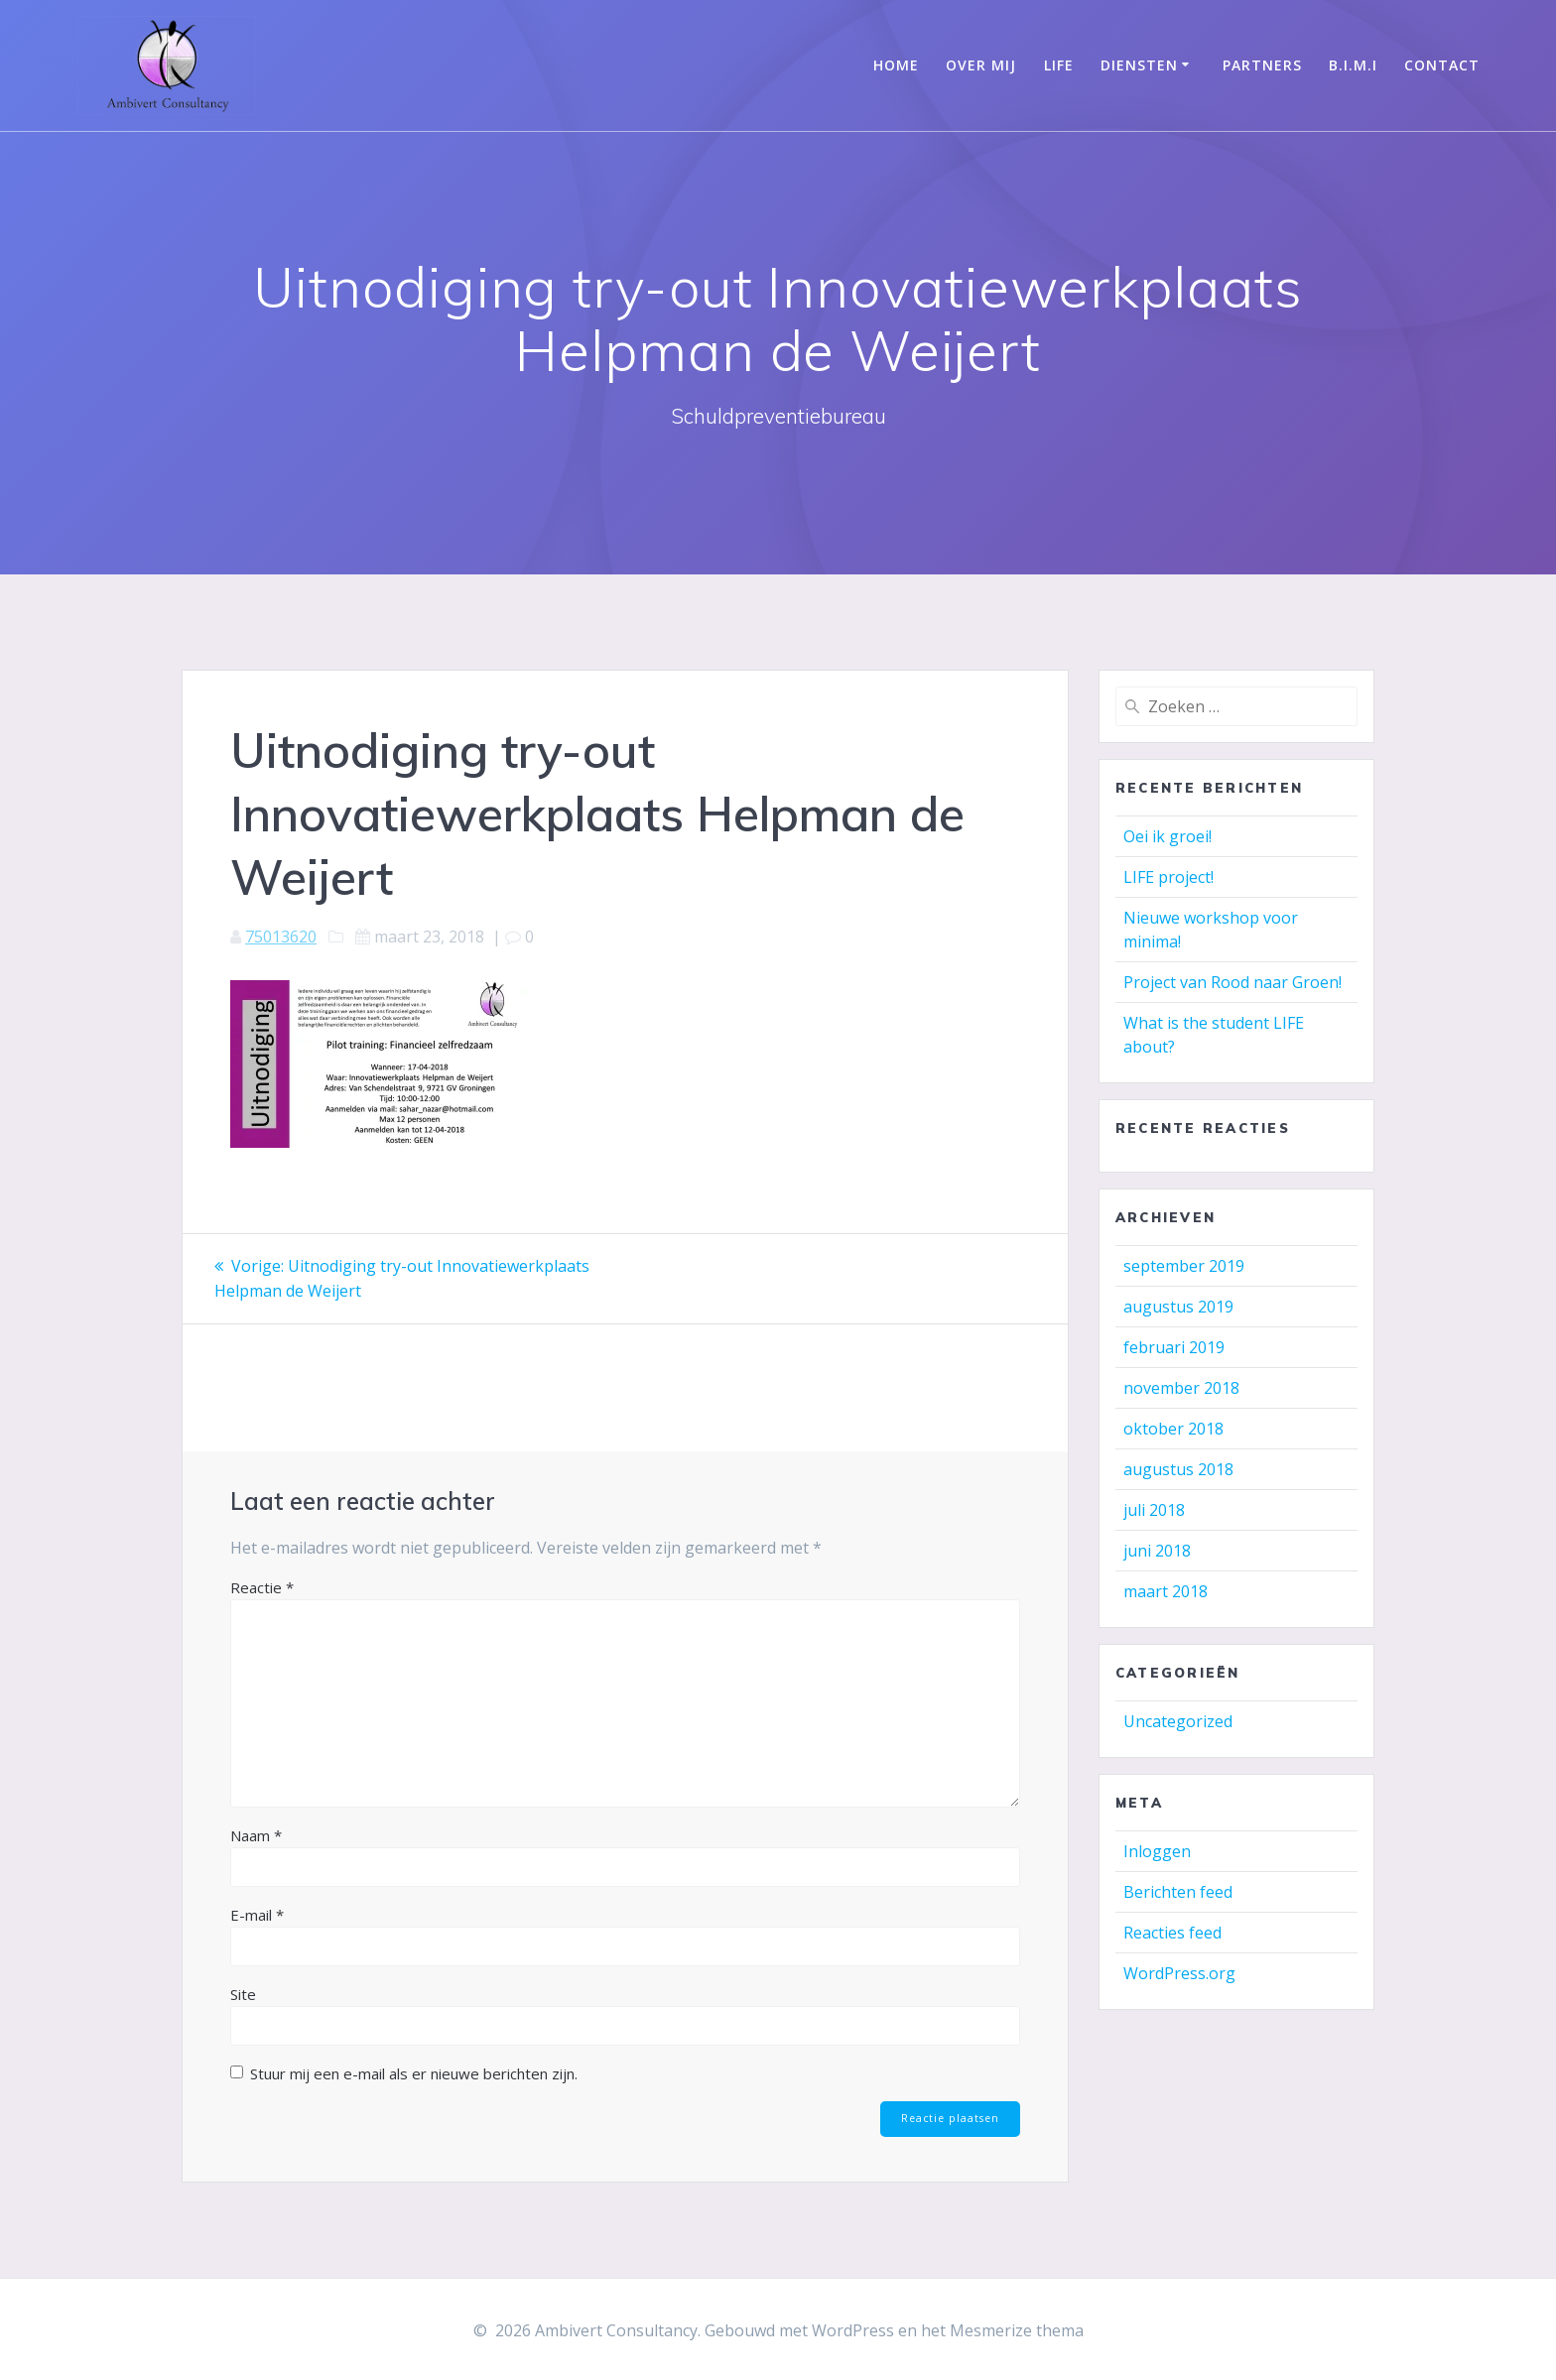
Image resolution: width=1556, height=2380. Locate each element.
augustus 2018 (1178, 1469)
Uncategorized (1177, 1721)
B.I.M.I (1353, 65)
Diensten (1139, 65)
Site (243, 1992)
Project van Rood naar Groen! (1232, 982)
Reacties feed (1172, 1932)
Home (896, 65)
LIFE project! (1168, 877)
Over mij (981, 65)
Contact (1442, 65)
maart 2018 (1165, 1591)
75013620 (281, 936)
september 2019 (1183, 1266)
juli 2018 (1154, 1510)
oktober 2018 (1173, 1429)
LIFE (1059, 65)
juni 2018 (1157, 1551)
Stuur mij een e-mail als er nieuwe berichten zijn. (414, 2071)
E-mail (257, 1913)
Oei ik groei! (1167, 836)
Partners (1262, 65)
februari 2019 (1174, 1347)
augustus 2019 (1178, 1306)
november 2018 (1181, 1388)
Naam (256, 1833)
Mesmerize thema (1017, 2329)
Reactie (262, 1585)
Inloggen (1157, 1851)
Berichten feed (1177, 1892)
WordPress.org (1179, 1973)
